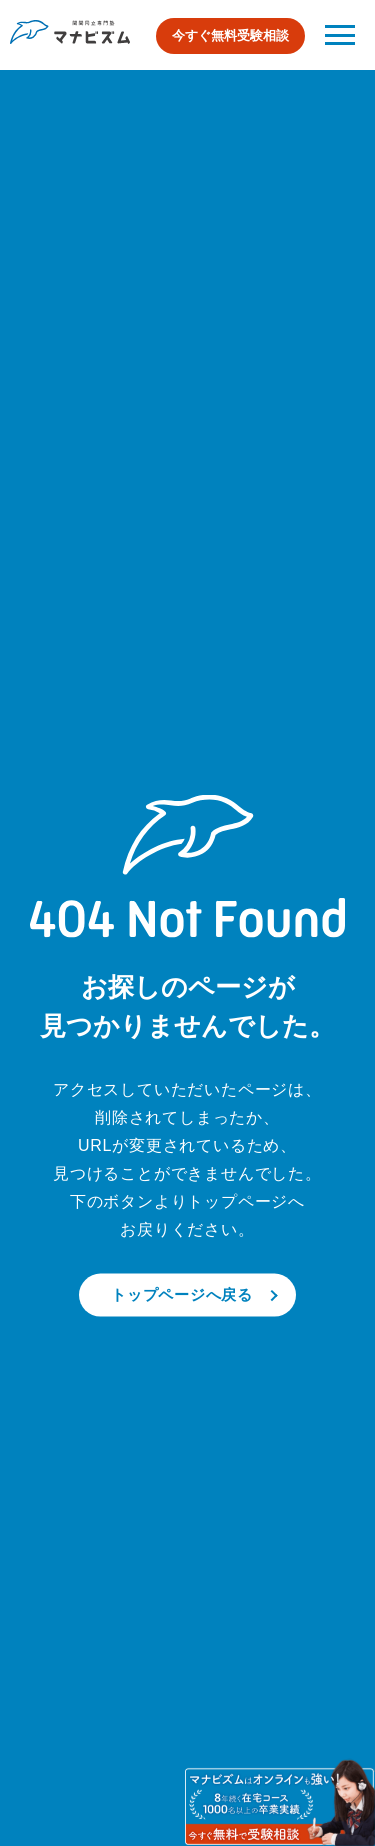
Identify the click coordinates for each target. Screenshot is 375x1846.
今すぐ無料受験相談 (230, 35)
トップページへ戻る (182, 1294)
